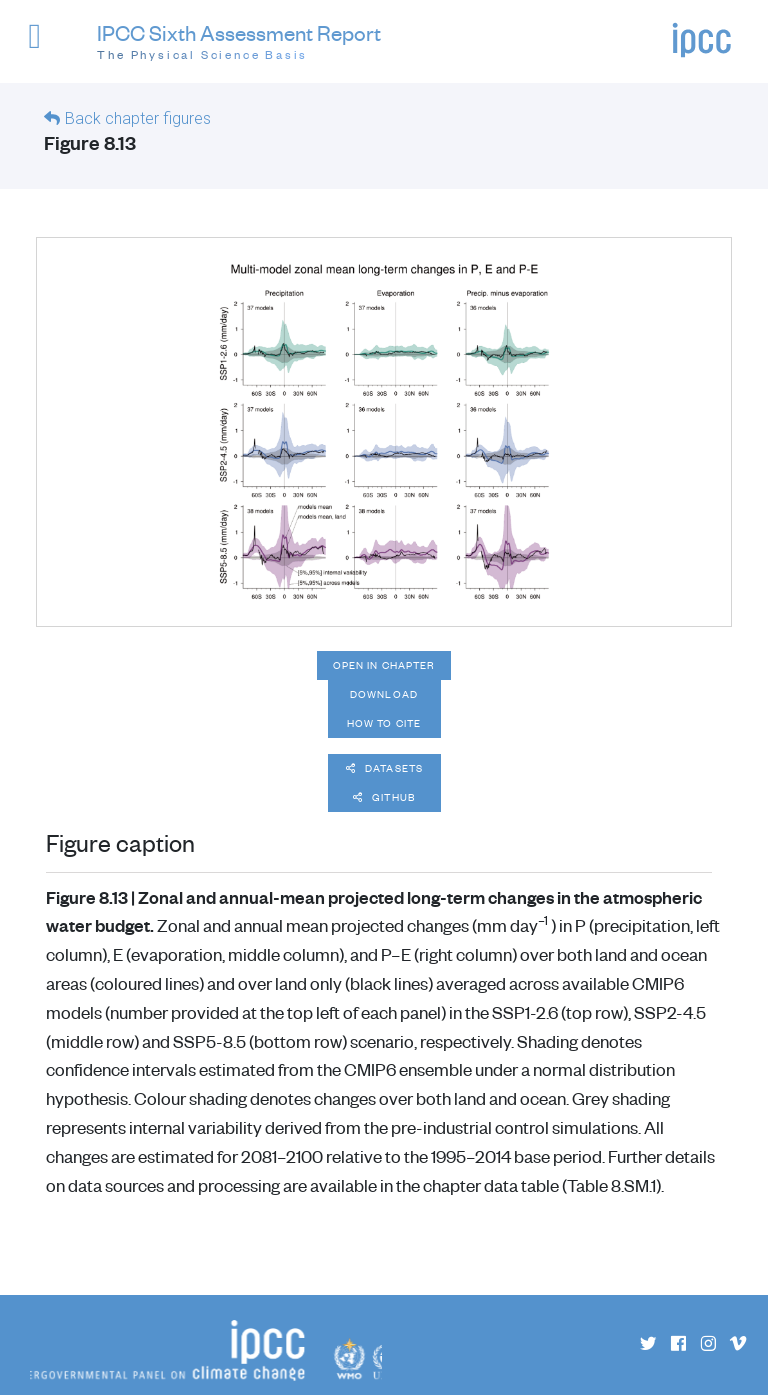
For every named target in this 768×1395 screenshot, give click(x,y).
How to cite (384, 723)
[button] (43, 45)
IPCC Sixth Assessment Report (239, 42)
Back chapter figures (138, 118)
